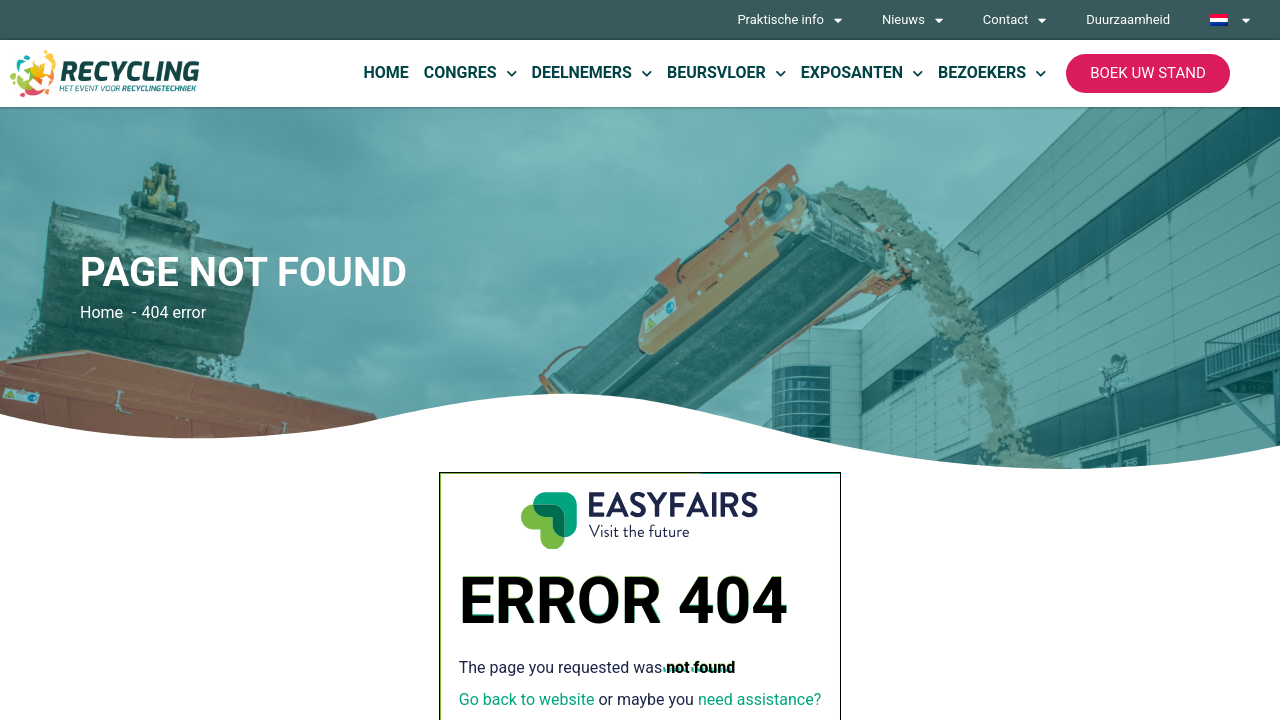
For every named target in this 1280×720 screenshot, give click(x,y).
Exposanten (862, 73)
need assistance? (759, 699)
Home (385, 72)
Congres (470, 73)
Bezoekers (992, 73)
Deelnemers (592, 73)
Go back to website (527, 699)
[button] (1148, 73)
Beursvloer (726, 73)
